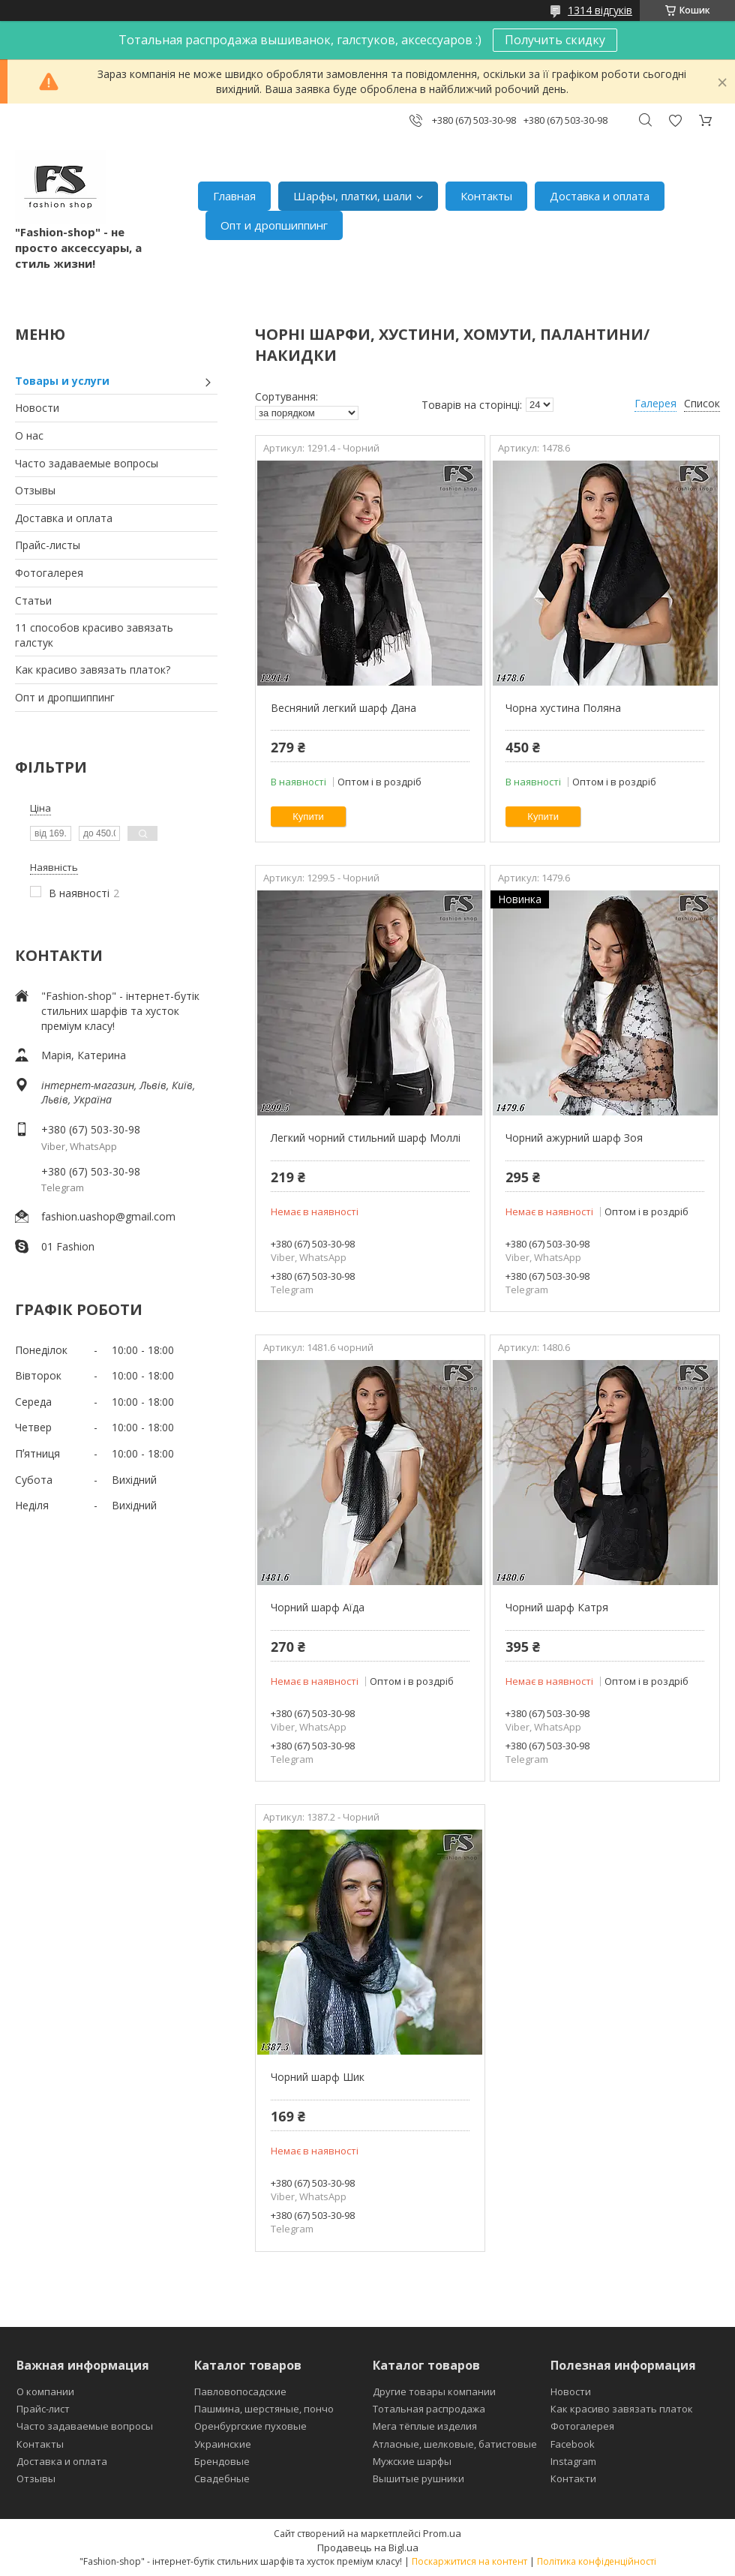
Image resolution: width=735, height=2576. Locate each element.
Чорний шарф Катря (557, 1607)
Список (702, 403)
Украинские (222, 2444)
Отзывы (35, 490)
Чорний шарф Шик (317, 2077)
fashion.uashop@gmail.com (108, 1216)
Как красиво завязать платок (621, 2408)
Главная (234, 195)
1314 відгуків (600, 10)
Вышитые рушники (418, 2478)
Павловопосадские (240, 2391)
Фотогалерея (49, 573)
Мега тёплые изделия (425, 2426)
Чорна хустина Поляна (563, 708)
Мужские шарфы (412, 2461)
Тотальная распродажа (429, 2408)
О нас (29, 435)
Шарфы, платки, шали (352, 195)
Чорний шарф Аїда (317, 1607)
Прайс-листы (47, 545)
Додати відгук (675, 120)
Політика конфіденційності (596, 2561)
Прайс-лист (43, 2408)
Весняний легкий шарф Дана (343, 708)
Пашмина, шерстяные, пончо (264, 2408)
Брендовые (222, 2461)
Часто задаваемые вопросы (86, 463)
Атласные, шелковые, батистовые (455, 2444)
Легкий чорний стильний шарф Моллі (365, 1137)
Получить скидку (555, 40)
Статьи (33, 600)
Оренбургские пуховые (250, 2426)
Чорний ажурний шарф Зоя (574, 1137)
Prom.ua (442, 2533)
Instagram (573, 2461)
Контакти (573, 2478)
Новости (37, 408)
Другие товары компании (434, 2391)
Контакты (486, 195)
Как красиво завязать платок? (92, 669)
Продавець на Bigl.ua (367, 2547)
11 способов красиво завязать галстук (94, 635)
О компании (45, 2391)
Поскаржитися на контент (469, 2561)
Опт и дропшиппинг (274, 225)
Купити (308, 816)
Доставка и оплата (600, 195)
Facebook (572, 2444)
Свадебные (222, 2478)
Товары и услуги (62, 381)
